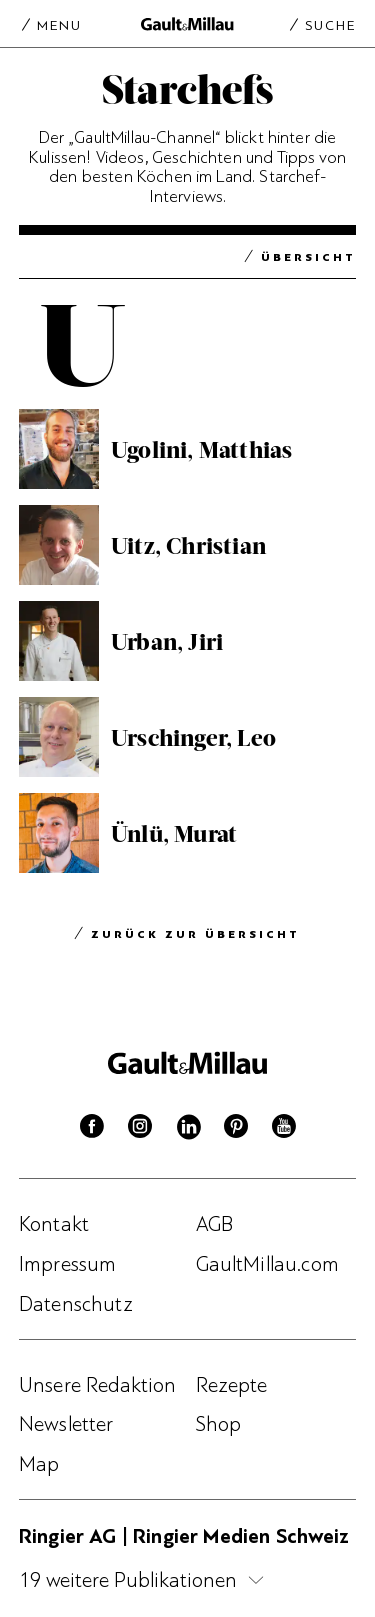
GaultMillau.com (267, 1264)
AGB (214, 1224)
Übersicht (308, 258)
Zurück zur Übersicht (195, 935)
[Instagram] (140, 1130)
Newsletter (66, 1424)
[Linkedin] (188, 1130)
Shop (219, 1424)
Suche (330, 24)
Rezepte (232, 1385)
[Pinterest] (236, 1130)
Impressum (67, 1264)
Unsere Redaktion (98, 1385)
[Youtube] (284, 1130)
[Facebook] (92, 1130)
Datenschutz (76, 1304)
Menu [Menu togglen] (59, 24)
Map (39, 1464)
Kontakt (54, 1224)
